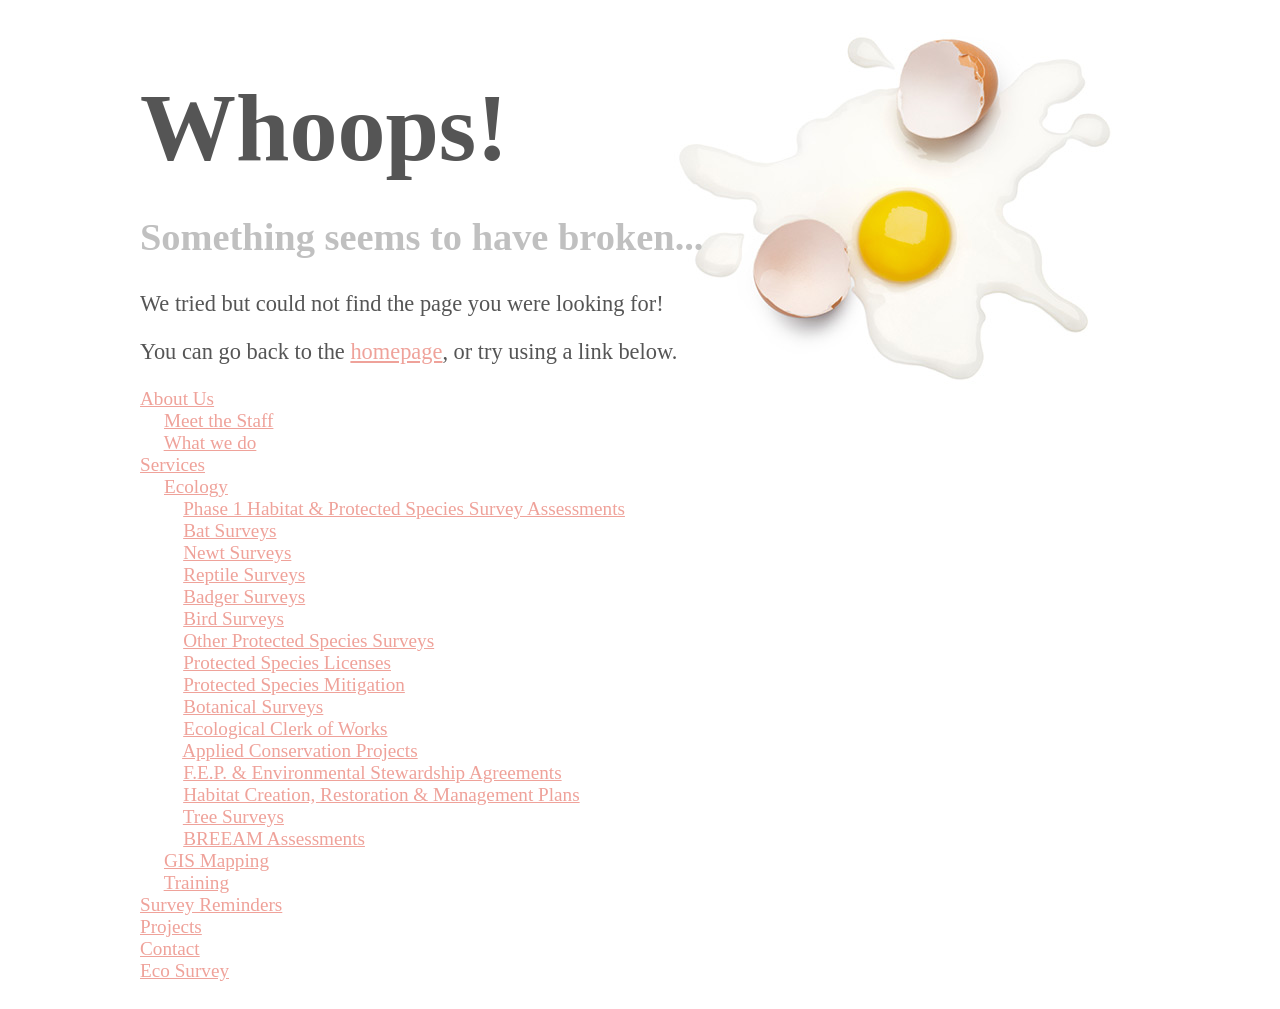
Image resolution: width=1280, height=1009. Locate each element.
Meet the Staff (218, 420)
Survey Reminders (211, 904)
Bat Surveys (229, 530)
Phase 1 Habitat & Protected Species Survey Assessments (404, 508)
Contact (170, 948)
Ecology (196, 486)
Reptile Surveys (244, 574)
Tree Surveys (233, 816)
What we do (210, 442)
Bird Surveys (233, 618)
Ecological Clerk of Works (285, 728)
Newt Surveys (237, 552)
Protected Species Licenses (287, 662)
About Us (177, 398)
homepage (396, 351)
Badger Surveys (244, 596)
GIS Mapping (216, 860)
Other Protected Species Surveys (308, 640)
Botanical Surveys (253, 706)
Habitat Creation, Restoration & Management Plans (381, 794)
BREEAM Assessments (274, 838)
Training (196, 882)
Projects (171, 926)
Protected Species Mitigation (294, 684)
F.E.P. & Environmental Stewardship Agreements (372, 772)
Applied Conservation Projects (300, 750)
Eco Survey (184, 970)
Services (172, 464)
